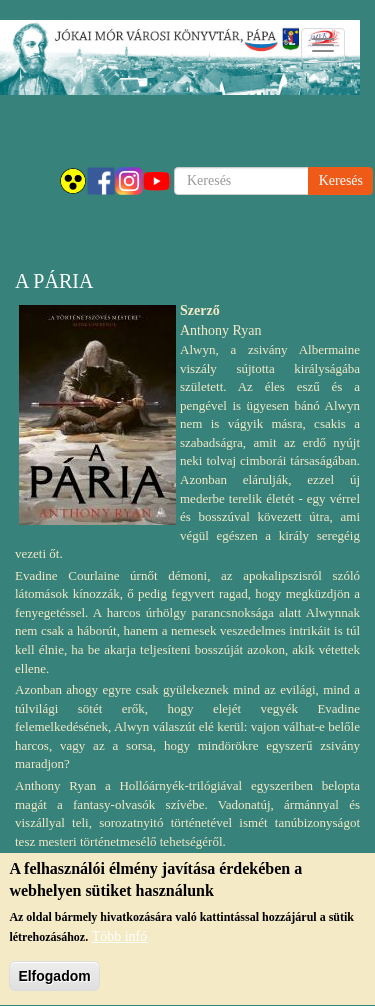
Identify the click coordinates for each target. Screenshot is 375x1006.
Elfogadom (54, 981)
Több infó (120, 941)
